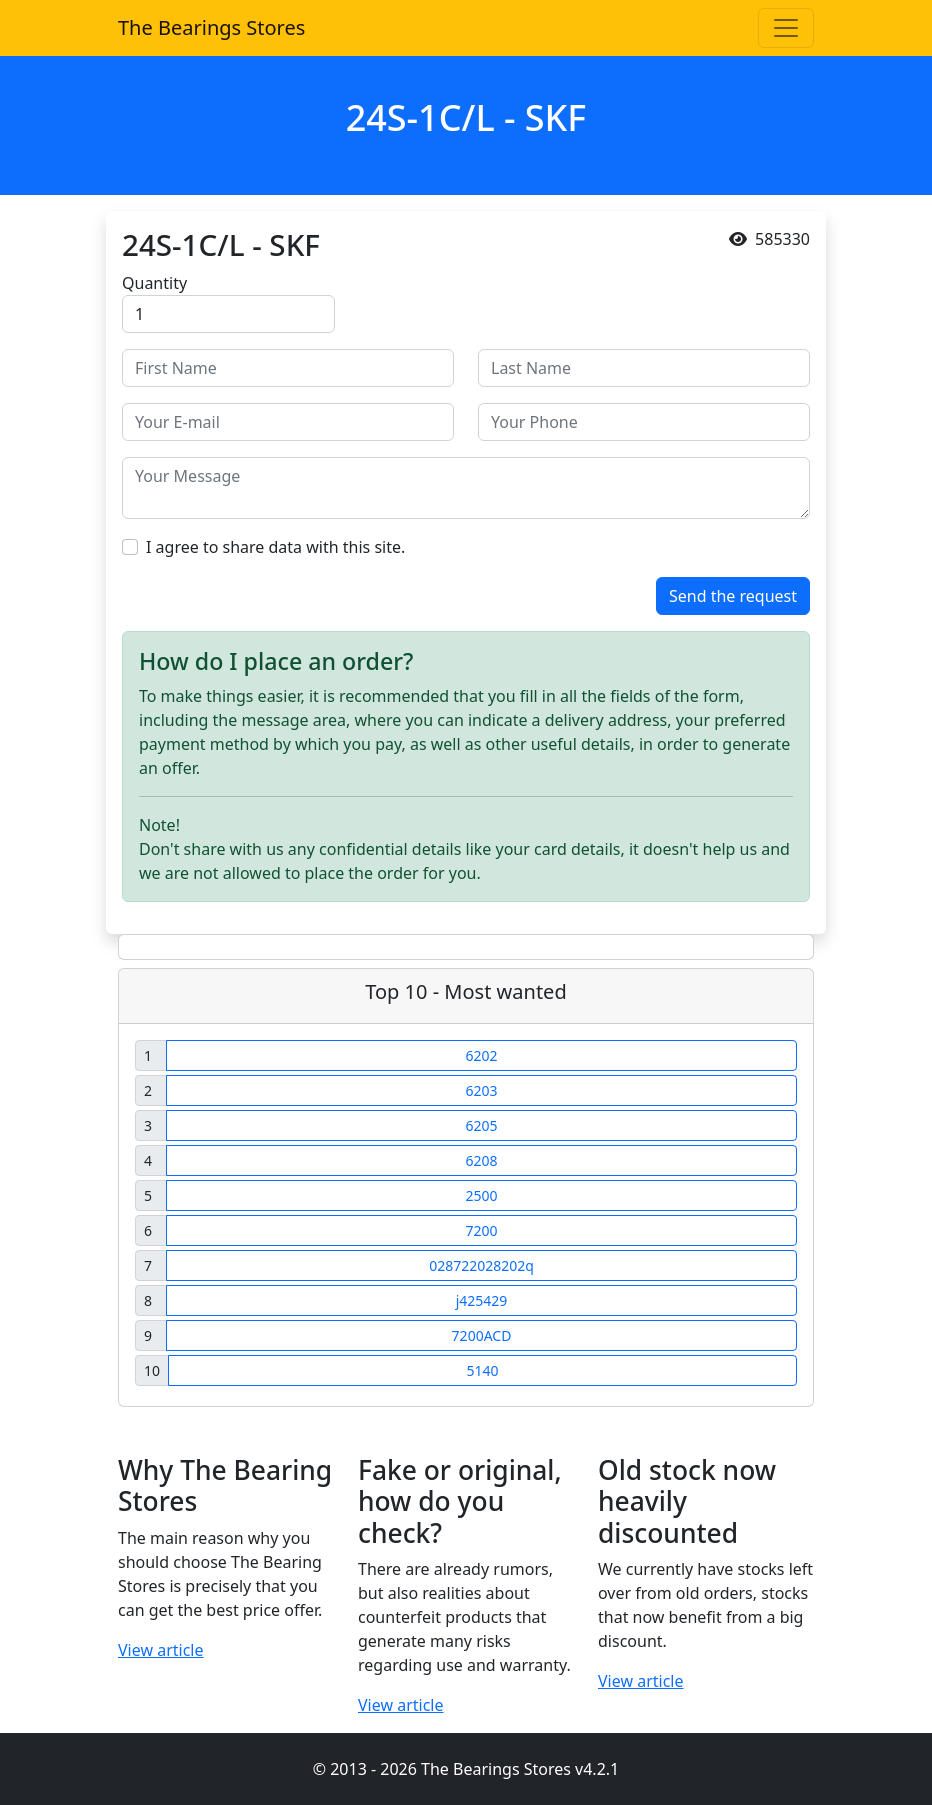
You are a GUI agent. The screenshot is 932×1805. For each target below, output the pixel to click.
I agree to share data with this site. (275, 547)
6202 (481, 1055)
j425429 (482, 1300)
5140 (482, 1370)
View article (161, 1650)
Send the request (733, 596)
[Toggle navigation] (786, 28)
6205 (481, 1125)
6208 (481, 1160)
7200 (481, 1230)
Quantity (154, 283)
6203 (481, 1090)
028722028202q (481, 1265)
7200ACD (482, 1335)
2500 (481, 1195)
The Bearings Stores (211, 27)
